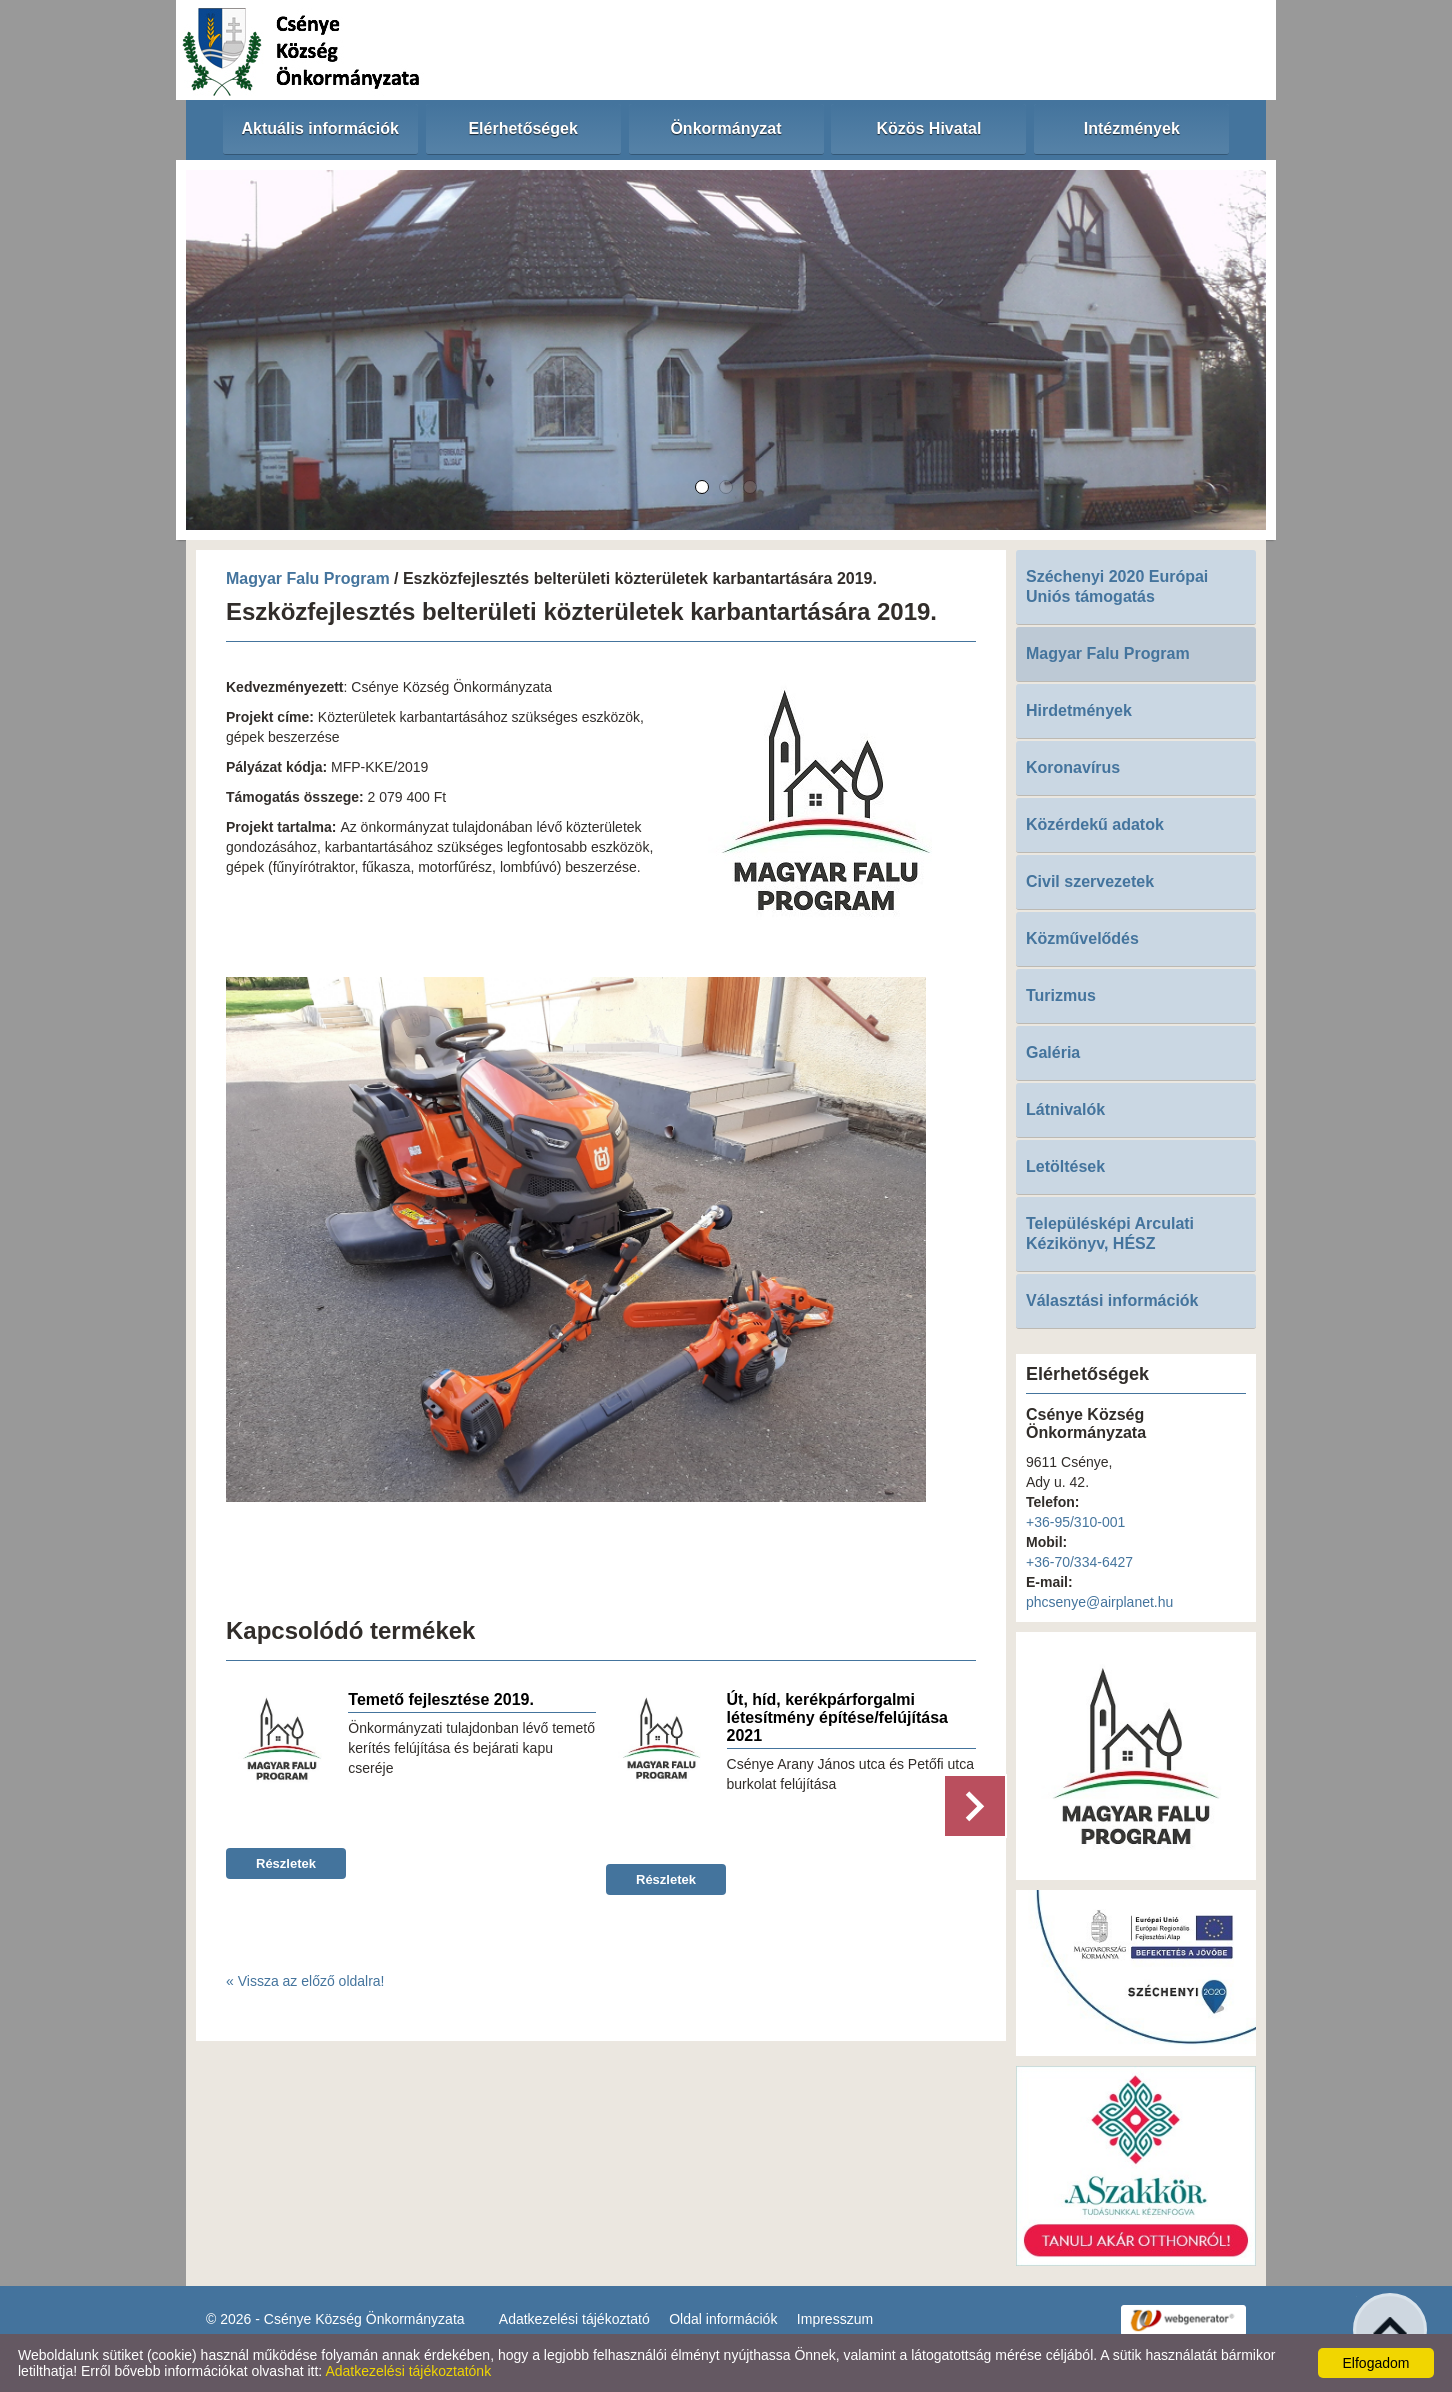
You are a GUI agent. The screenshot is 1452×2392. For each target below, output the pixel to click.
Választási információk (1112, 1300)
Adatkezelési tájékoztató (574, 2319)
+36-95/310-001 (1075, 1522)
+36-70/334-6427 (1079, 1562)
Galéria (1053, 1052)
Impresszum (835, 2319)
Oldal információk (723, 2319)
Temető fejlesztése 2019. (441, 1699)
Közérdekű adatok (1095, 824)
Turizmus (1061, 995)
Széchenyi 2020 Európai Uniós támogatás (1117, 586)
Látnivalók (1065, 1109)
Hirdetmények (1079, 710)
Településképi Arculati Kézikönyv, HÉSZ (1110, 1233)
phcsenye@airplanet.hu (1099, 1602)
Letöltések (1065, 1166)
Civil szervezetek (1090, 881)
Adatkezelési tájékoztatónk (408, 2371)
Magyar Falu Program (308, 578)
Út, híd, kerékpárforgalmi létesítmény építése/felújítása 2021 (837, 1717)
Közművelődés (1082, 938)
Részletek (286, 1863)
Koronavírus (1073, 767)
